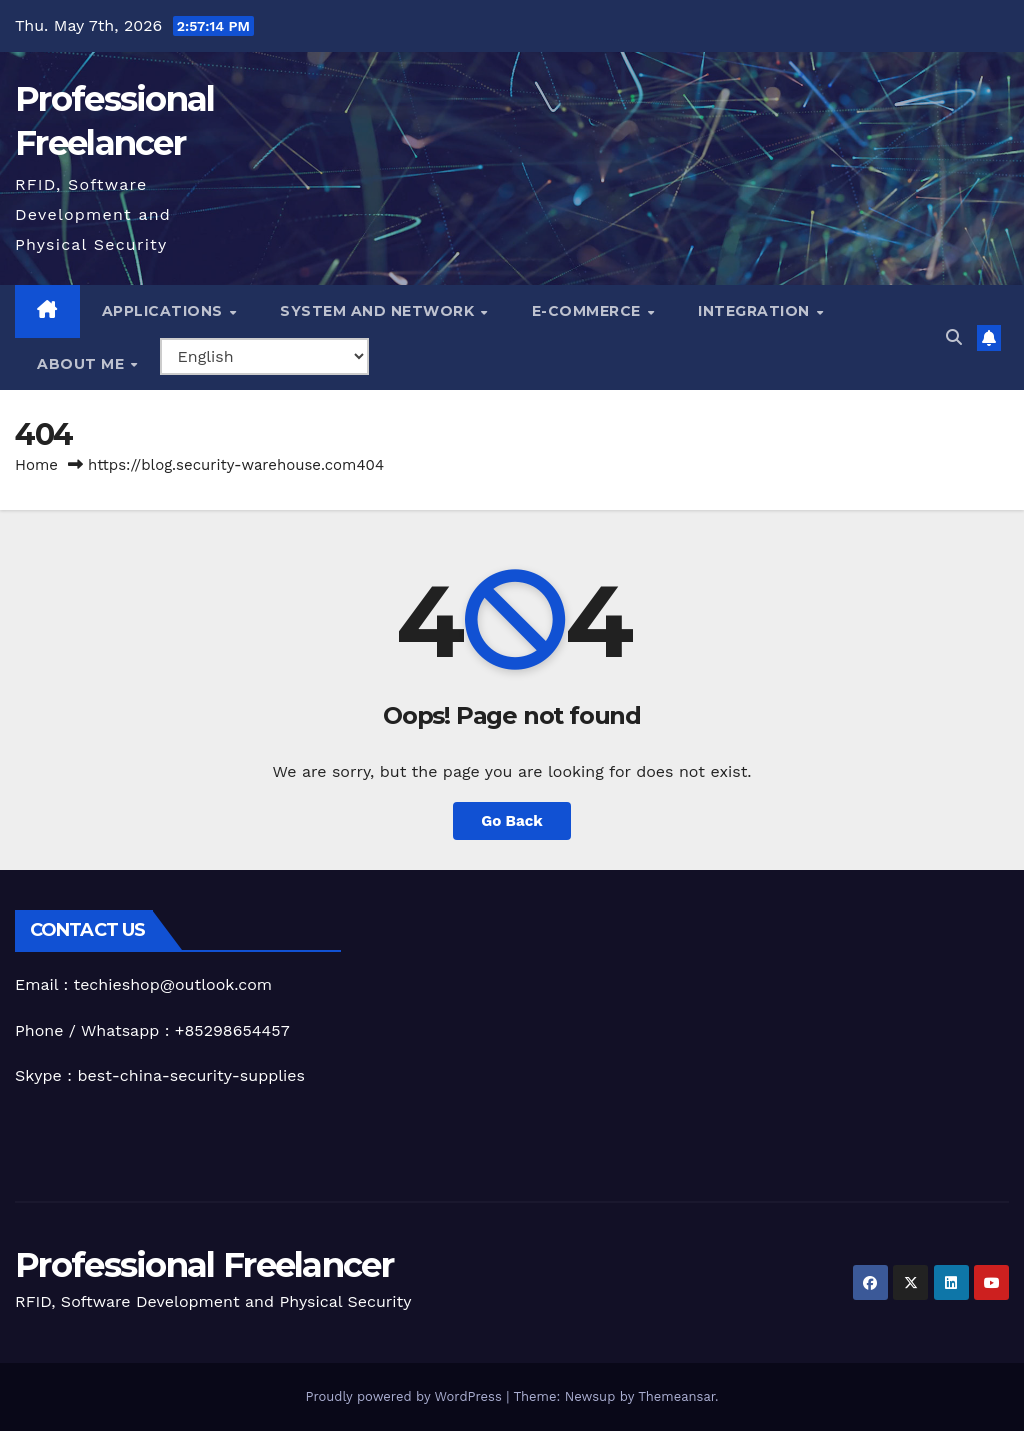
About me (83, 364)
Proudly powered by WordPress (405, 1396)
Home (36, 465)
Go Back (512, 821)
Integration (756, 311)
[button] (954, 337)
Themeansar (676, 1396)
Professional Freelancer (204, 1265)
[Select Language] (264, 356)
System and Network (379, 311)
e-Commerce (589, 311)
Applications (165, 311)
